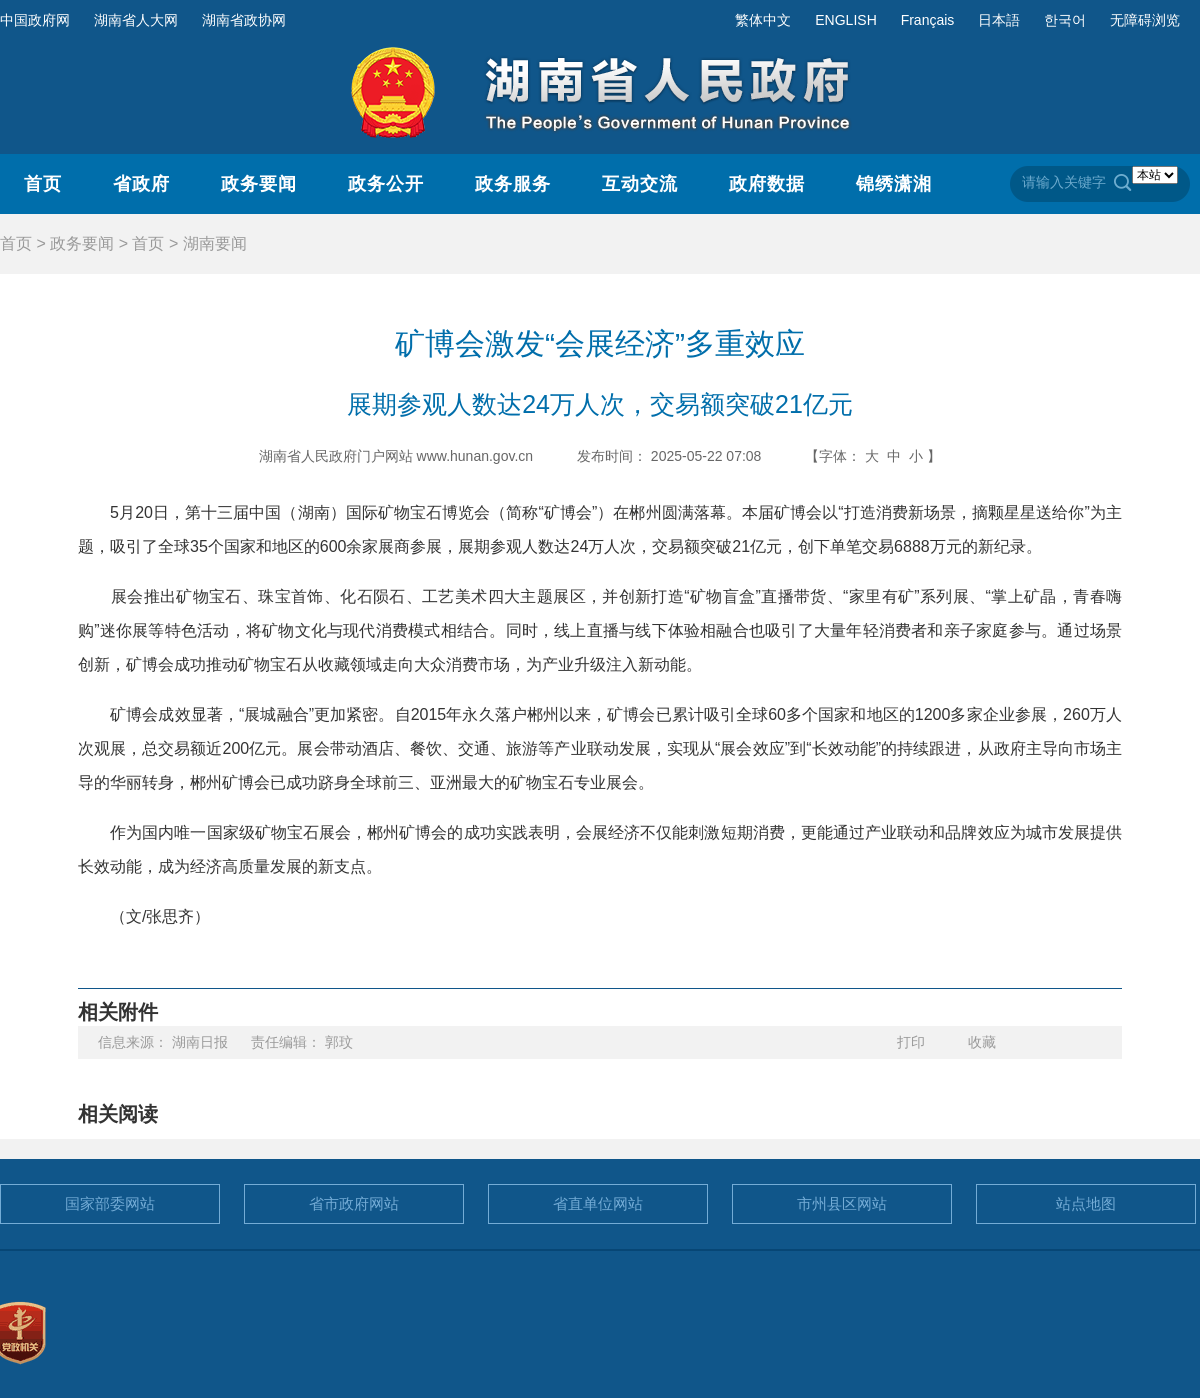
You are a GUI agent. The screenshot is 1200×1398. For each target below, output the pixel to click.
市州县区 (842, 1203)
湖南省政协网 (244, 20)
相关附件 (118, 1012)
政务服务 (513, 184)
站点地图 (1086, 1203)
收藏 (982, 1042)
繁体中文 (763, 20)
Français (928, 20)
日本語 (999, 20)
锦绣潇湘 (894, 184)
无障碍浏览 (1145, 20)
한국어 (1065, 20)
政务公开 (386, 184)
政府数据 (767, 184)
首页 (43, 184)
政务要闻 (259, 184)
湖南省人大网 (136, 20)
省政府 (141, 184)
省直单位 (598, 1203)
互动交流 (640, 184)
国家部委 (110, 1203)
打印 (911, 1042)
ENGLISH (845, 20)
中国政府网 (35, 20)
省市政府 (354, 1203)
